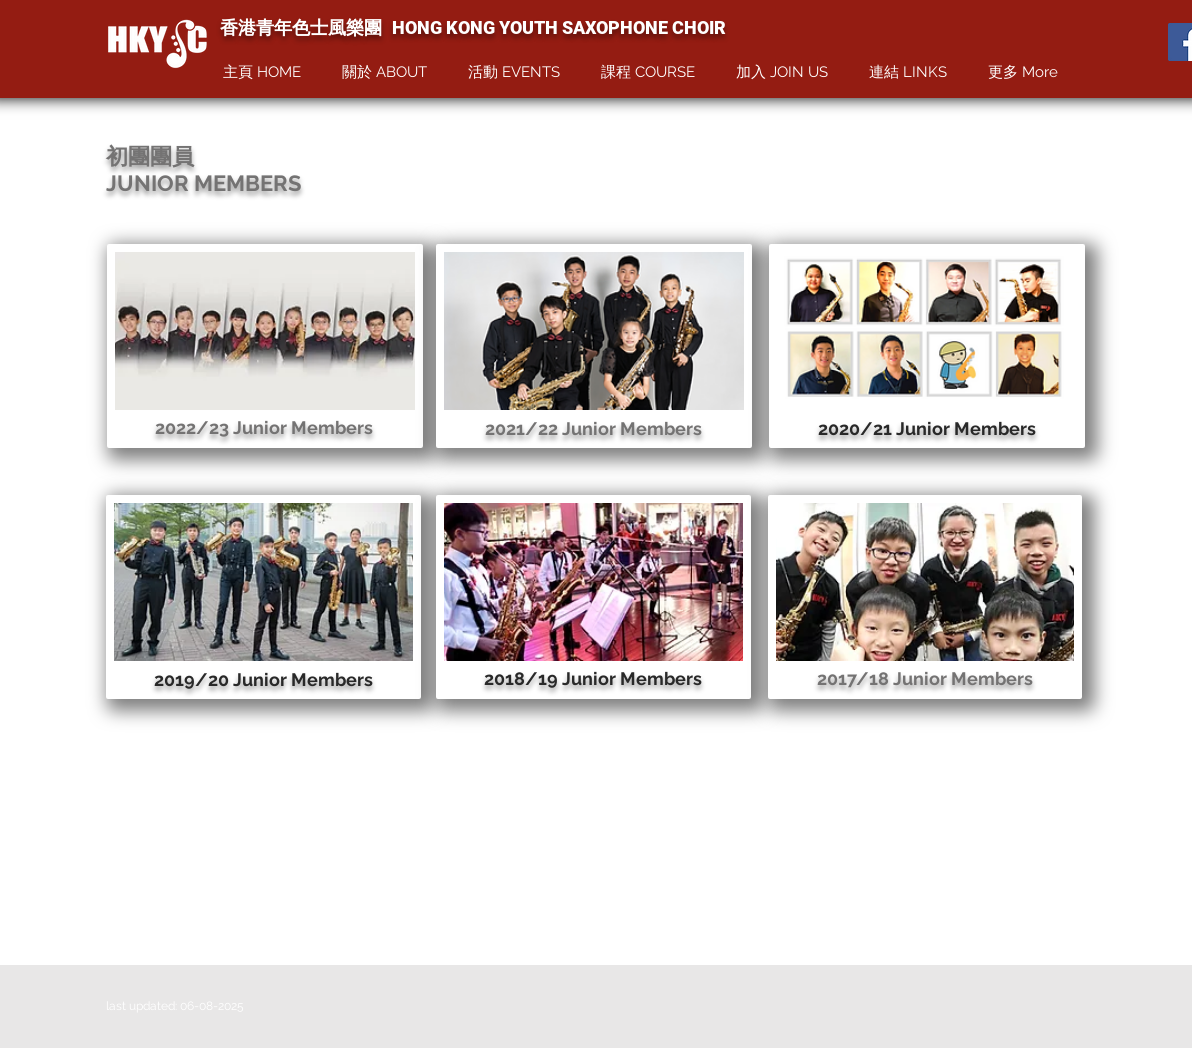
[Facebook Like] (1131, 43)
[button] (390, 72)
